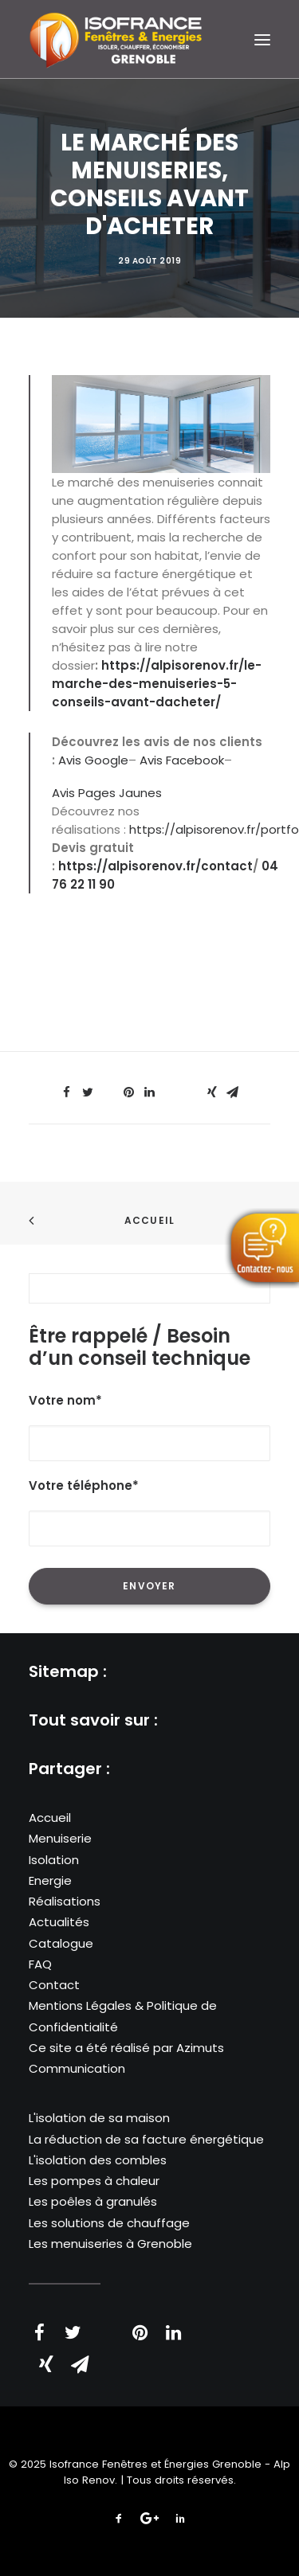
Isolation (54, 1859)
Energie (50, 1880)
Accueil (149, 1220)
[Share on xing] (212, 1092)
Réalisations (64, 1901)
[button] (262, 39)
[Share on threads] (108, 1087)
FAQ (40, 1964)
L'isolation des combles (98, 2160)
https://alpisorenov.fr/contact (155, 866)
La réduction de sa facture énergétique (146, 2139)
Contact (54, 1984)
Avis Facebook (182, 760)
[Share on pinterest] (129, 1092)
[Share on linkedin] (149, 1092)
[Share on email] (232, 1092)
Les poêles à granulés (93, 2201)
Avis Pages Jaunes (107, 792)
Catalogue (61, 1943)
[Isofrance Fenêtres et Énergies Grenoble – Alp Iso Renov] (116, 39)
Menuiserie (60, 1838)
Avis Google (93, 760)
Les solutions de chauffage (109, 2222)
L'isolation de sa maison (99, 2117)
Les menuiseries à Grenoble (110, 2243)
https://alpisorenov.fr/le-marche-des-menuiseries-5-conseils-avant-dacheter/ (157, 683)
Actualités (59, 1921)
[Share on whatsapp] (170, 1087)
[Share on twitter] (87, 1092)
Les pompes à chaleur (94, 2180)
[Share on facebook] (67, 1092)
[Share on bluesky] (191, 1087)
